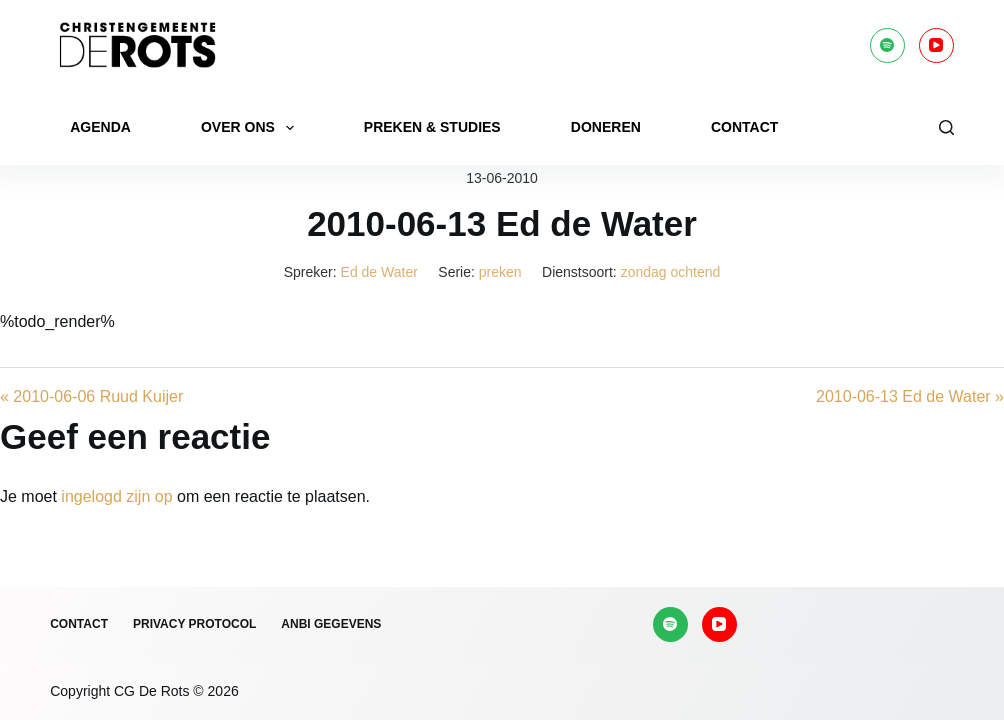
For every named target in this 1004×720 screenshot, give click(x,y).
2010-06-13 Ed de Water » (910, 396)
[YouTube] (936, 45)
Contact (744, 127)
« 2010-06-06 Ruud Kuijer (91, 396)
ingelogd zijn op (116, 496)
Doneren (606, 127)
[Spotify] (887, 45)
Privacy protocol (194, 624)
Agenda (100, 127)
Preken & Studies (432, 127)
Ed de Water (379, 272)
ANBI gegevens (331, 624)
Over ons (251, 128)
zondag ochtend (671, 272)
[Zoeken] (946, 127)
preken (500, 272)
